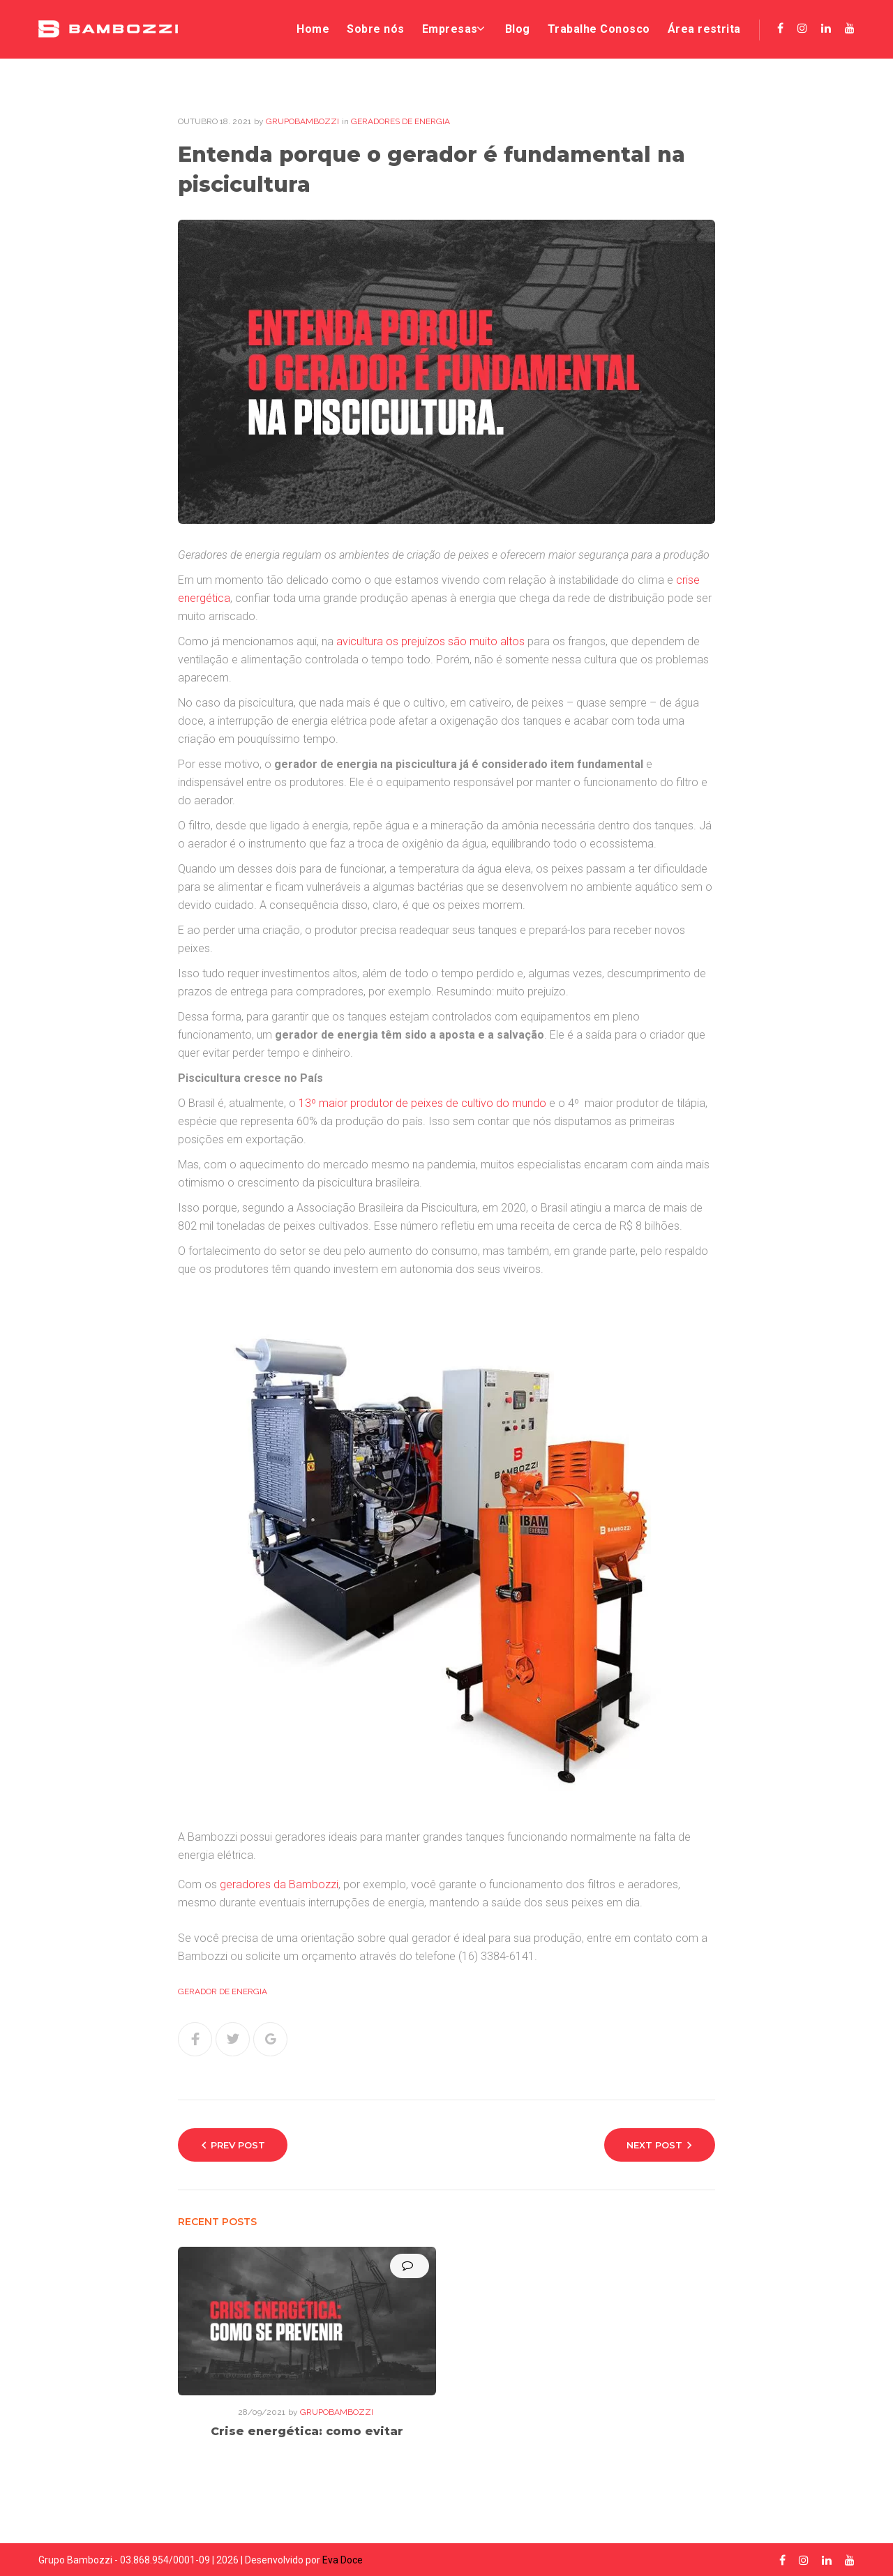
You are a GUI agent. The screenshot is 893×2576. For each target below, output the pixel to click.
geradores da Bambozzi (279, 1886)
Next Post (654, 2147)
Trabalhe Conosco (596, 29)
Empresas (443, 29)
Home (305, 29)
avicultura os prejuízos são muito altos (430, 642)
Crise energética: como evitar (307, 2433)
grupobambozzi (302, 123)
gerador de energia (222, 1993)
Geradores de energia (400, 123)
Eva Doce (342, 2560)
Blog (514, 29)
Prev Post (238, 2147)
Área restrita (703, 29)
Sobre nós (368, 29)
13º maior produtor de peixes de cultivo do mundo (422, 1104)
